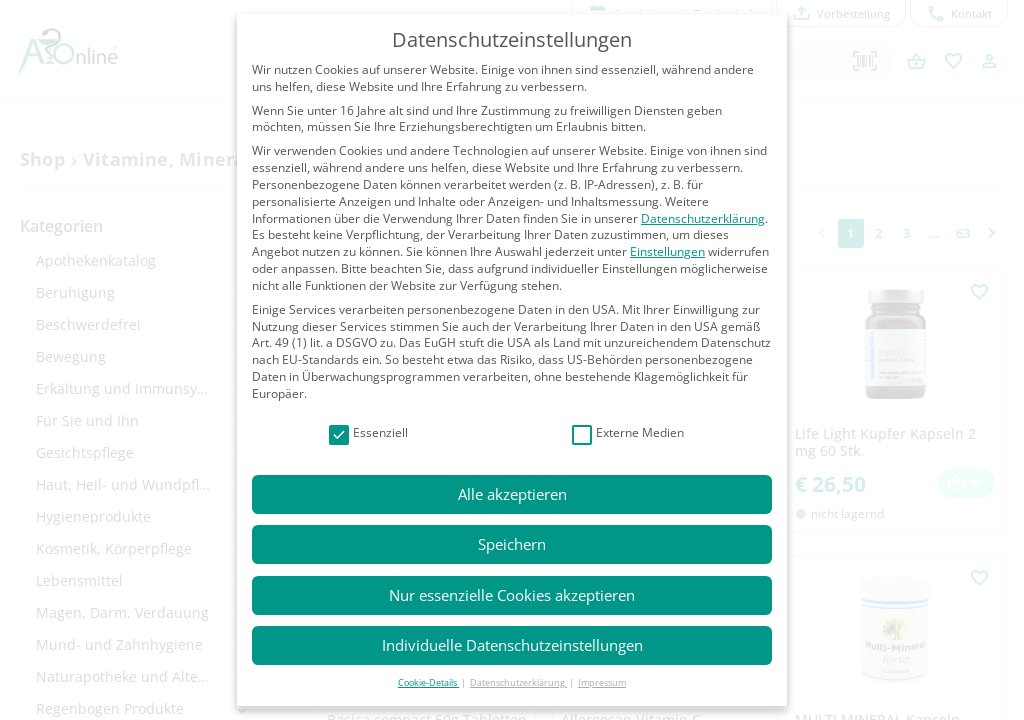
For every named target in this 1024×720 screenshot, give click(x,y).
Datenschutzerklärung (703, 218)
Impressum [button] (602, 682)
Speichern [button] (512, 544)
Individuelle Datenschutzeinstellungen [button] (512, 645)
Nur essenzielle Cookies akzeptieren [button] (512, 595)
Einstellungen (667, 251)
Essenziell (368, 433)
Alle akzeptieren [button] (512, 494)
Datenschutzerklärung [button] (518, 682)
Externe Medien (628, 433)
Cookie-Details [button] (428, 682)
